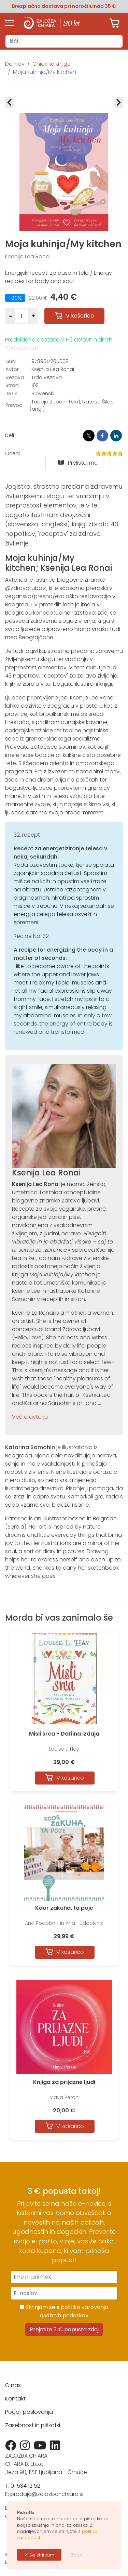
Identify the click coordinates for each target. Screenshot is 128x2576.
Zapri (76, 2555)
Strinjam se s (64, 2311)
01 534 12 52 (25, 2486)
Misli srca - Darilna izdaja (64, 1734)
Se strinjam (41, 2555)
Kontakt (15, 2399)
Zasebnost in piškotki (32, 2425)
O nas (13, 2385)
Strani (12, 385)
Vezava (14, 377)
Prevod (14, 405)
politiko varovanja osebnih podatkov (74, 2311)
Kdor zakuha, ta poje (64, 1908)
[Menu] (9, 23)
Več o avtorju (30, 1417)
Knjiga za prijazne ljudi (64, 2082)
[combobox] (64, 41)
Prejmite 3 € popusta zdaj (64, 2329)
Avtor (12, 369)
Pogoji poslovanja (29, 2412)
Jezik (11, 393)
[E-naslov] (64, 2293)
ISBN (10, 361)
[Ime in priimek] (64, 2276)
